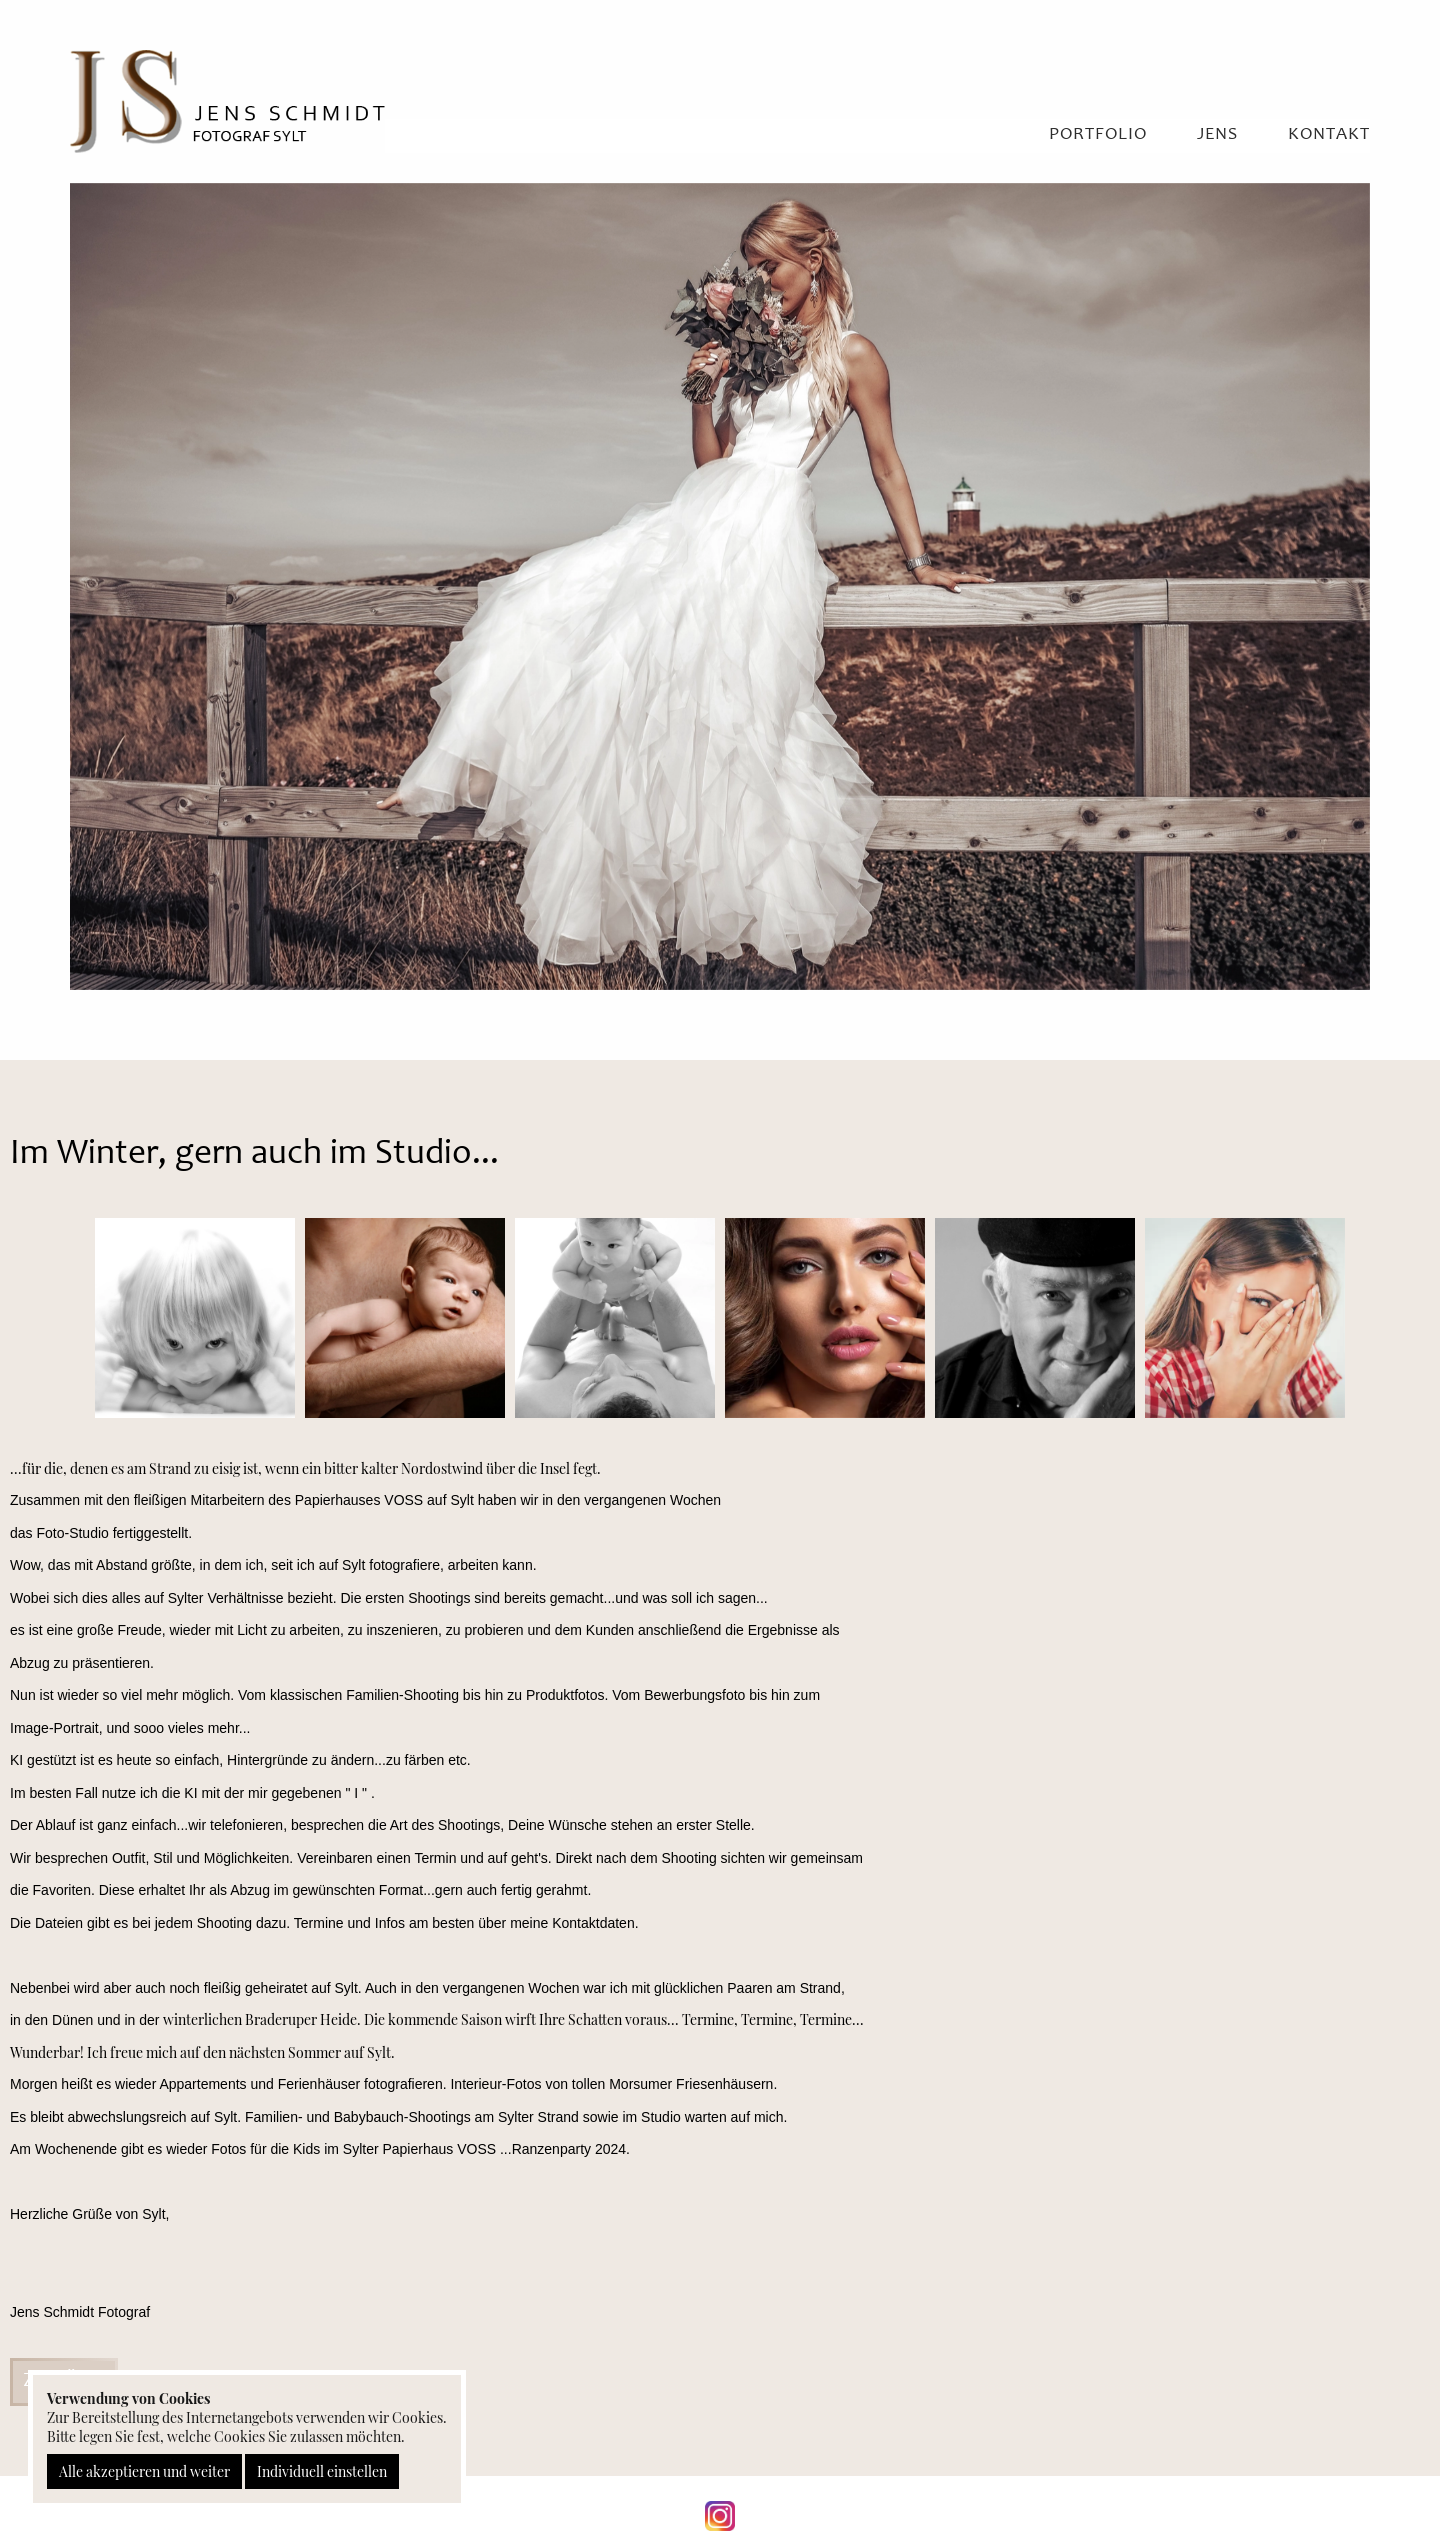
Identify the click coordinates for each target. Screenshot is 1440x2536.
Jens (1217, 135)
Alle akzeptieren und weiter (144, 2471)
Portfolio (1098, 135)
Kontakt (1329, 135)
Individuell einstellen (322, 2471)
